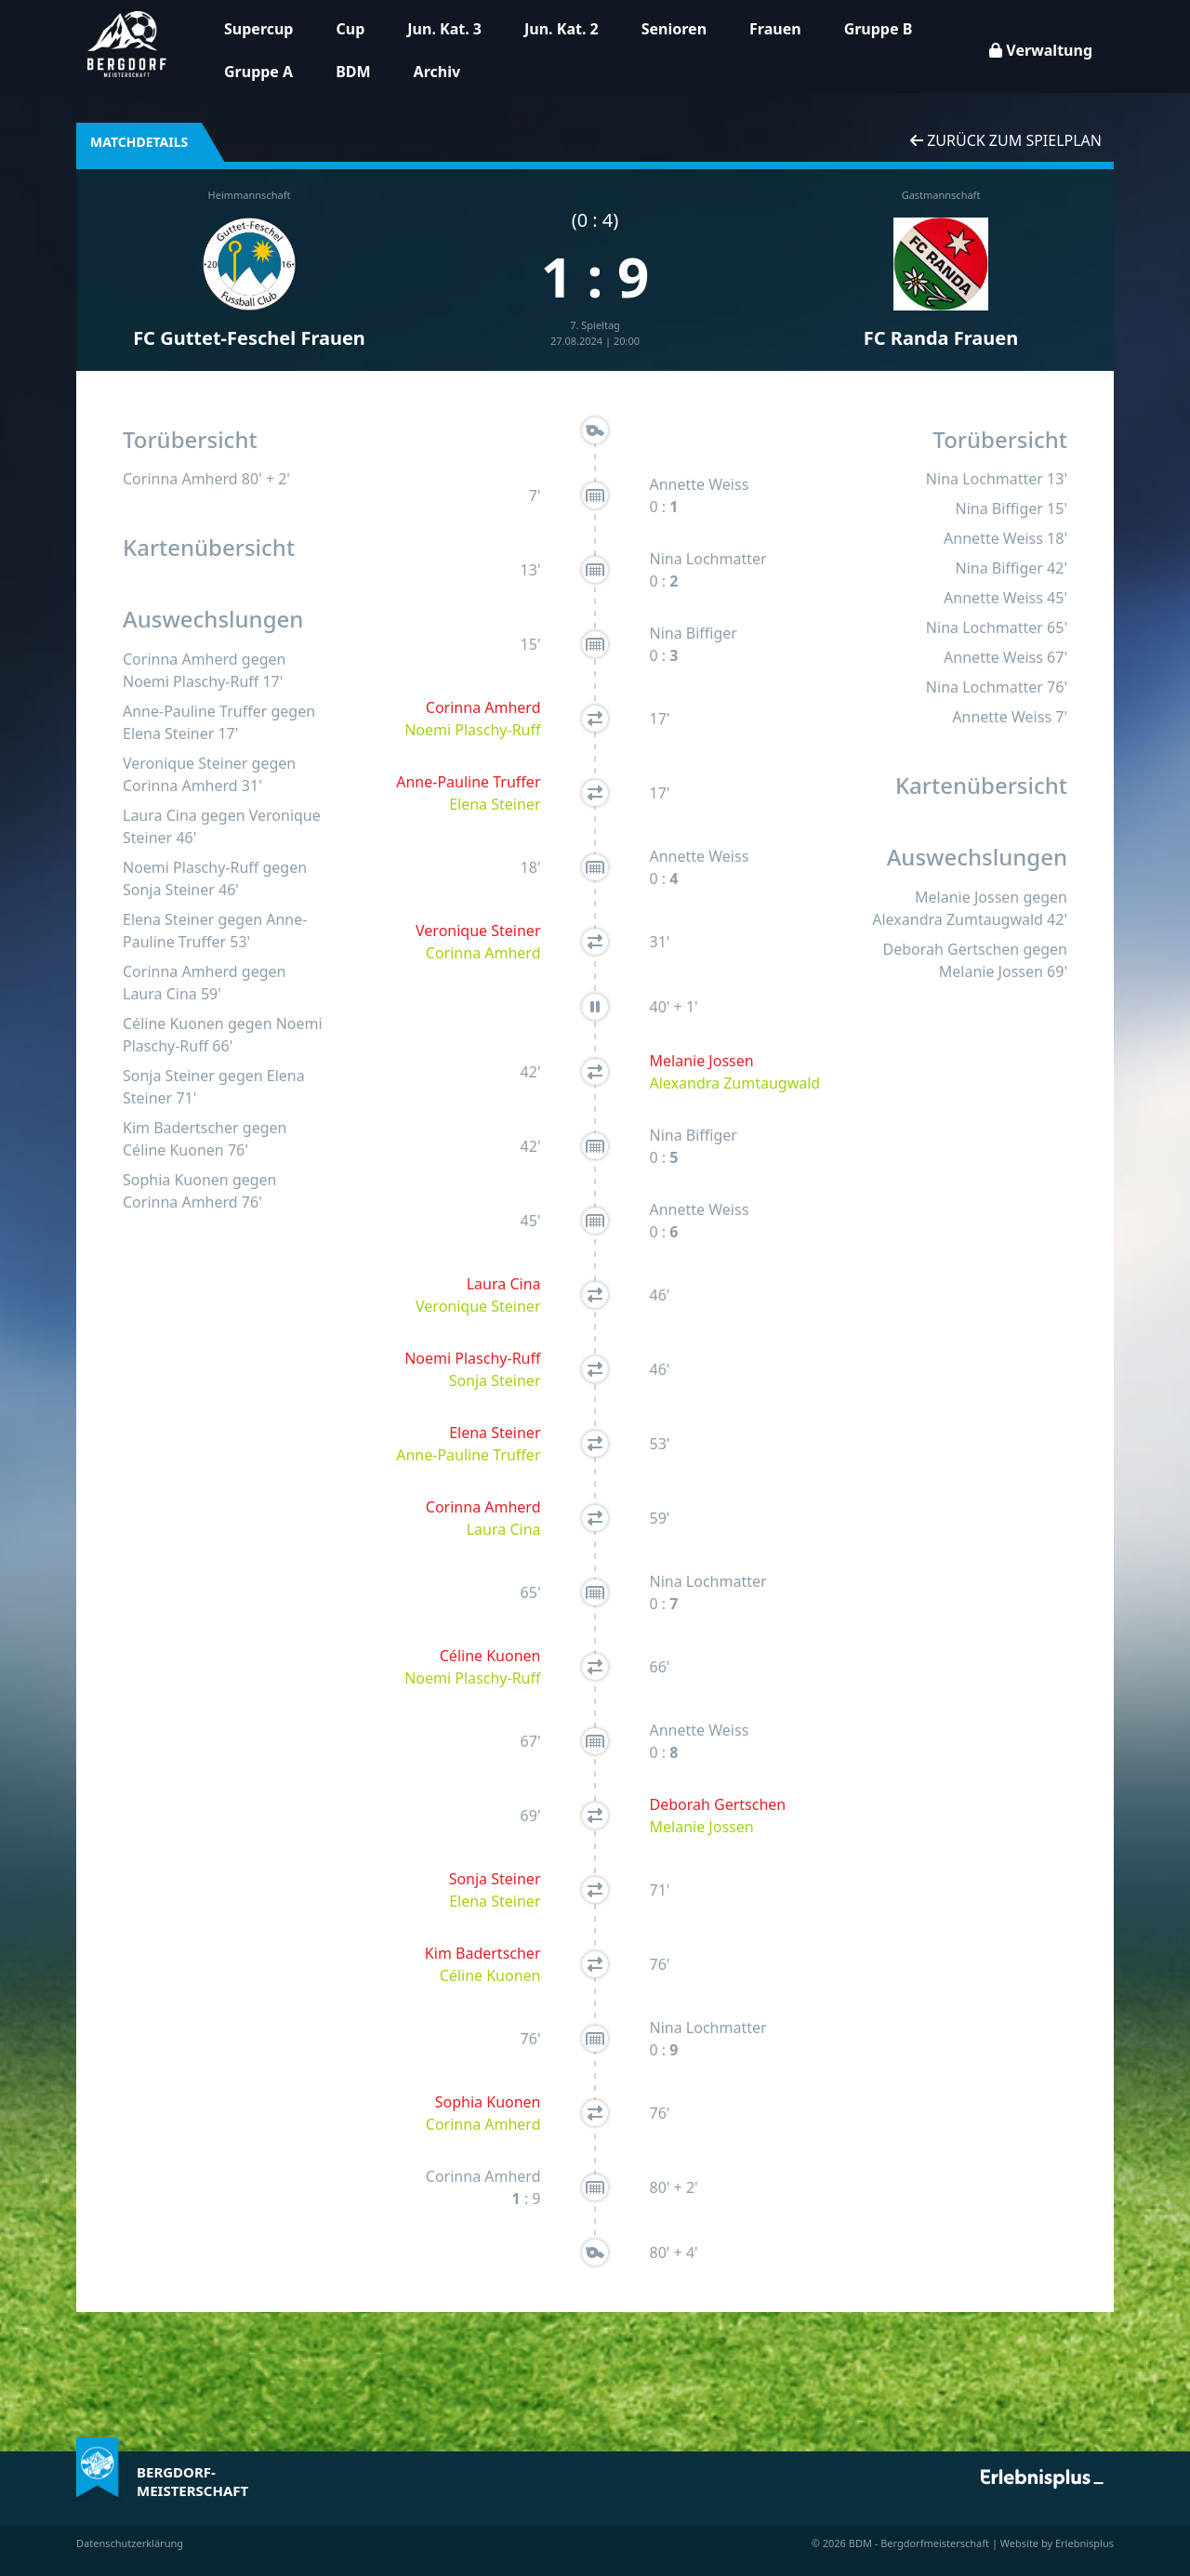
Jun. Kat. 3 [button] (444, 29)
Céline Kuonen (173, 1023)
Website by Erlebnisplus (1057, 2543)
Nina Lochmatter (708, 558)
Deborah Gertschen (718, 1804)
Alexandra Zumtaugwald (735, 1083)
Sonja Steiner (169, 889)
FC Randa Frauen (941, 337)
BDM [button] (353, 71)
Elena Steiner (168, 733)
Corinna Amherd (180, 479)
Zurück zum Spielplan (1006, 140)
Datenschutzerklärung (129, 2543)
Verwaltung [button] (1040, 50)
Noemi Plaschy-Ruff (190, 681)
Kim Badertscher (181, 1127)
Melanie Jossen (702, 1060)
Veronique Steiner (185, 763)
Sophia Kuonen (176, 1179)
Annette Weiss (699, 484)
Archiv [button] (437, 71)
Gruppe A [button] (258, 71)
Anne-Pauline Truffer (195, 711)
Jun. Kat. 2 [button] (561, 29)
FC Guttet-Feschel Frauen (249, 337)
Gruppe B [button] (878, 29)
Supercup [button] (258, 29)
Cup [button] (350, 29)
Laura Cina (160, 815)
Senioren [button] (674, 29)
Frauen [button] (775, 29)
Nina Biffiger (693, 633)
